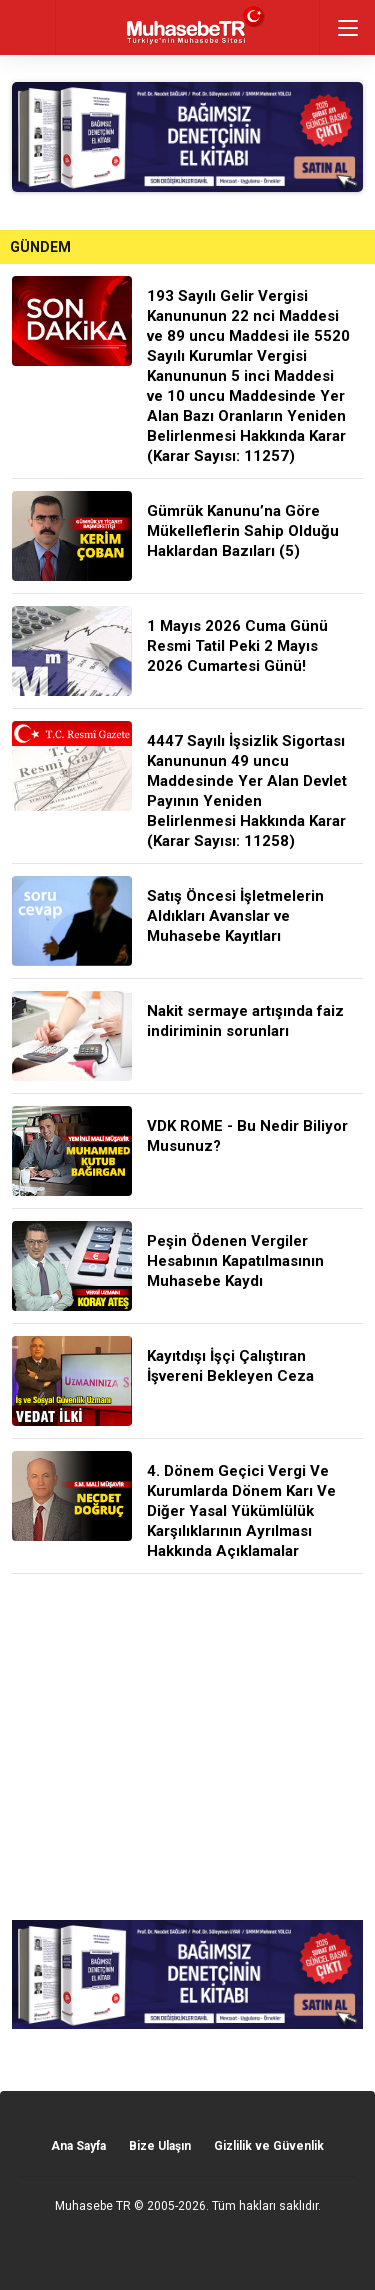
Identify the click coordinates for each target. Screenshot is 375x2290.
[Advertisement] (187, 1747)
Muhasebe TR (93, 2206)
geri (27, 27)
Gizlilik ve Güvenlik (269, 2146)
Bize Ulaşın (160, 2146)
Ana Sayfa (78, 2146)
